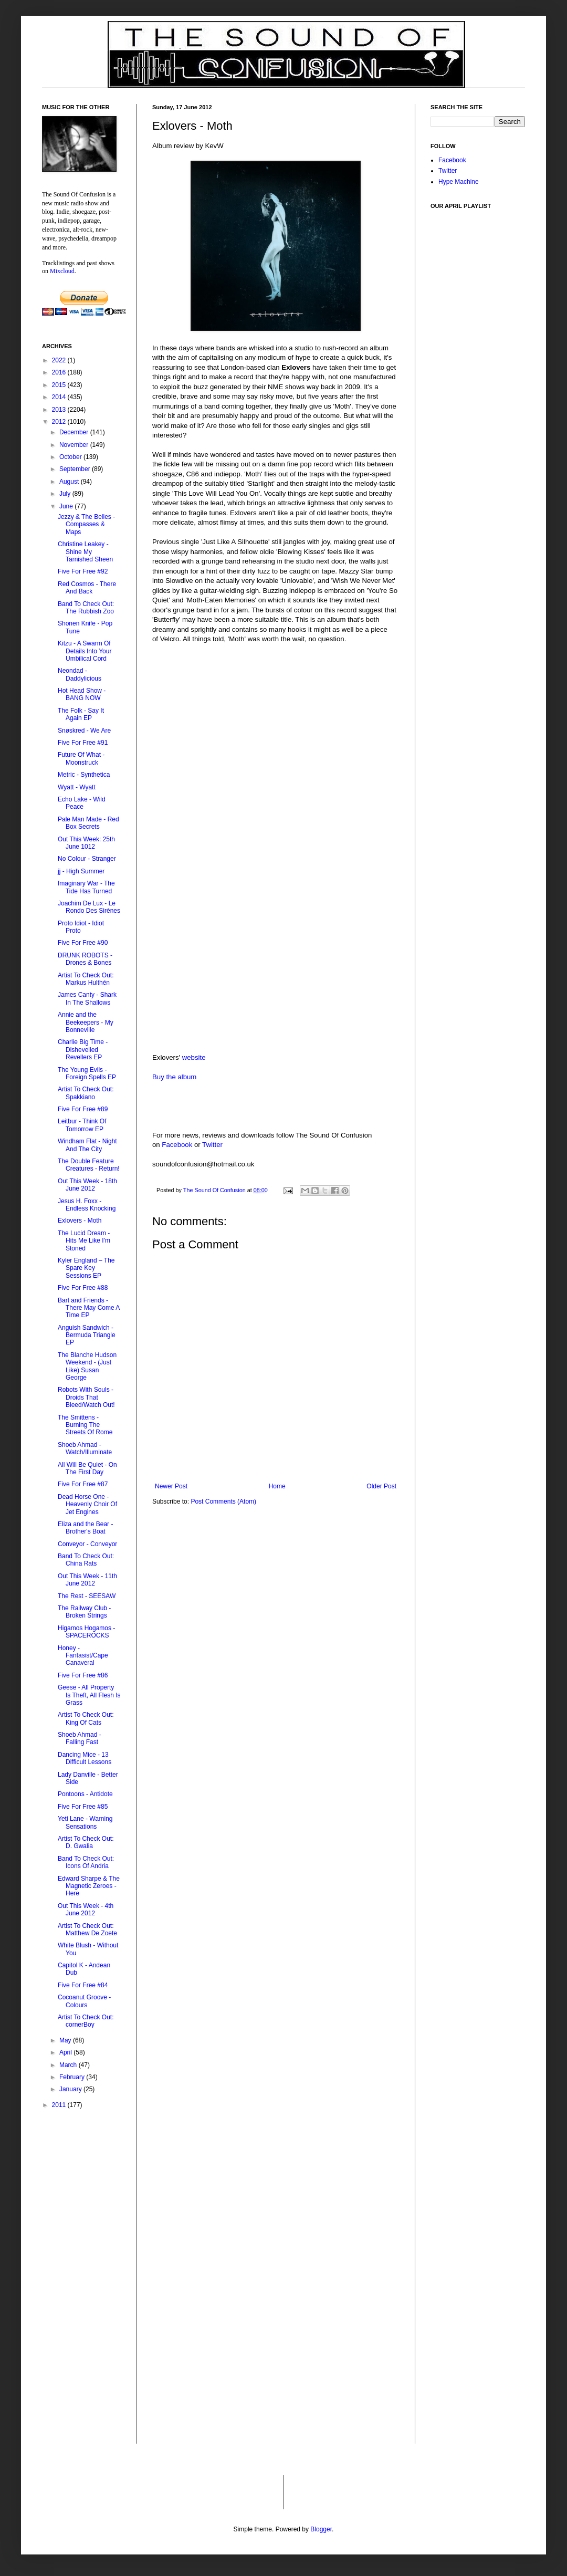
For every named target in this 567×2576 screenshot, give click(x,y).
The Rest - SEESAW (87, 1596)
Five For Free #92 (83, 571)
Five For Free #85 (83, 1806)
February (72, 2077)
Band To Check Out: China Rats (86, 1559)
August (70, 481)
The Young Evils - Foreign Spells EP (87, 1073)
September (75, 469)
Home (277, 1486)
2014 (60, 397)
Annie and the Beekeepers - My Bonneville (85, 1022)
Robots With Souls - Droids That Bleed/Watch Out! (86, 1397)
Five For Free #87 (83, 1484)
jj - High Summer (81, 871)
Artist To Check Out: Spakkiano (85, 1093)
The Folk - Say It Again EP (81, 714)
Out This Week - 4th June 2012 (85, 1909)
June (67, 506)
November (74, 445)
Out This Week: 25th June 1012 (86, 843)
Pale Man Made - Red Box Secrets (88, 823)
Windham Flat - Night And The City (87, 1145)
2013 (60, 409)
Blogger (321, 2529)
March (69, 2065)
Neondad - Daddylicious (79, 674)
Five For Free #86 (83, 1675)
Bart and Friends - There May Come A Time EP (89, 1308)
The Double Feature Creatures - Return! (89, 1164)
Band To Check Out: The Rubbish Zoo (86, 607)
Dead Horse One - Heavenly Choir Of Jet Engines (87, 1504)
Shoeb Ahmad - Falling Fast (79, 1738)
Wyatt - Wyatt (77, 787)
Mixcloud (62, 271)
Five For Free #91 (83, 742)
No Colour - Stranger (87, 858)
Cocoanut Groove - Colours (84, 2001)
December (74, 432)
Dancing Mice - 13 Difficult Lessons (84, 1758)
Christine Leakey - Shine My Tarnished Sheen (85, 551)
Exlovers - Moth (79, 1220)
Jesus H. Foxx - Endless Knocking (87, 1204)
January (71, 2089)
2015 (60, 385)
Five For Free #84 (83, 1985)
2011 (60, 2105)
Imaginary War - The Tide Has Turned (86, 887)
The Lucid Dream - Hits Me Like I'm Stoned (84, 1240)
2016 (60, 372)
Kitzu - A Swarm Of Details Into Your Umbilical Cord (84, 651)
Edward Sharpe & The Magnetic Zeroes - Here (89, 1886)
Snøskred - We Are (84, 730)
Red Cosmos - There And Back (87, 587)
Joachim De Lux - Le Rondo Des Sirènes (89, 907)
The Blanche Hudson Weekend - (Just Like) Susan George (87, 1366)
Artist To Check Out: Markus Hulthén (85, 979)
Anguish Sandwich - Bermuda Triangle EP (87, 1335)
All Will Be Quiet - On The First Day (87, 1468)
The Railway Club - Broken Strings (84, 1611)
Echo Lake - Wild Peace (82, 803)
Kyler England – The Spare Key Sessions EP (86, 1268)
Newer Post (171, 1486)
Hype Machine (458, 181)
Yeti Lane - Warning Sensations (85, 1822)
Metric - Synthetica (84, 774)
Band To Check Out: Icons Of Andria (86, 1862)
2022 (60, 360)
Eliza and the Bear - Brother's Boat (85, 1527)
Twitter (212, 1145)
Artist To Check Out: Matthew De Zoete (87, 1929)
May (66, 2040)
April (66, 2052)
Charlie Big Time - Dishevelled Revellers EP (83, 1049)
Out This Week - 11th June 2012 (87, 1579)
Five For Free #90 (83, 942)
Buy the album (174, 1077)
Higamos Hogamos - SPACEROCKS (86, 1631)
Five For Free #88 (83, 1287)
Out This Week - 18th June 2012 (87, 1184)
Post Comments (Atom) (223, 1501)
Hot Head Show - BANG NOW (82, 694)
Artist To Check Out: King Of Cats (85, 1718)
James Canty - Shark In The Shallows (87, 998)
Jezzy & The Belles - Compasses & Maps (86, 524)
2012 (60, 421)
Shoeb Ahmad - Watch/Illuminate (85, 1448)
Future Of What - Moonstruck (81, 758)
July (65, 493)
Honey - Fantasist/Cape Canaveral (83, 1655)
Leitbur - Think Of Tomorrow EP (82, 1125)
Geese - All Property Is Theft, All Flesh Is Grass (89, 1695)
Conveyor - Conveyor (87, 1544)
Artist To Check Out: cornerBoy (85, 2021)
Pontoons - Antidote (85, 1794)
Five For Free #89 (83, 1109)
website (194, 1057)
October (71, 457)
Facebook (177, 1145)
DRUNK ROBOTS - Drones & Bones (85, 959)
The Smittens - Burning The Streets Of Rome (85, 1425)
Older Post (381, 1486)
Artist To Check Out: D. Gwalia (85, 1842)
